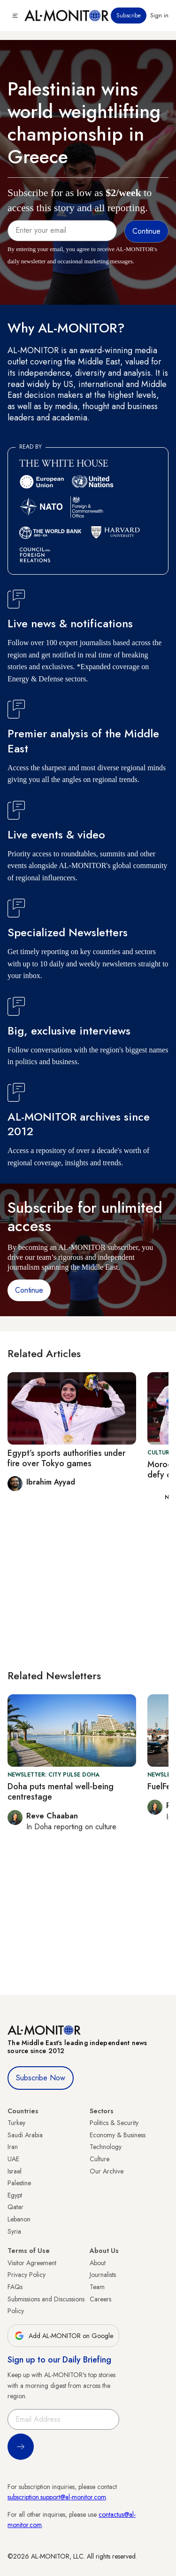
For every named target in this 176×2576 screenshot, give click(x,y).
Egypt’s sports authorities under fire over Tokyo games (66, 1458)
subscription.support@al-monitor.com (57, 2497)
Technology (106, 2146)
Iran (13, 2146)
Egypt (15, 2195)
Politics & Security (114, 2122)
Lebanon (19, 2219)
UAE (13, 2159)
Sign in (159, 15)
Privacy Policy (27, 2274)
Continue (29, 1290)
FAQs (15, 2287)
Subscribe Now (40, 2077)
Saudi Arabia (25, 2135)
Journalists (103, 2274)
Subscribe (128, 15)
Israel (15, 2171)
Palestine (19, 2183)
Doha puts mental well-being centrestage (61, 1791)
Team (97, 2287)
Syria (14, 2231)
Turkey (16, 2122)
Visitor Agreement (32, 2263)
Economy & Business (117, 2135)
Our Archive (106, 2171)
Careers (100, 2299)
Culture (99, 2159)
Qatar (15, 2207)
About (98, 2263)
